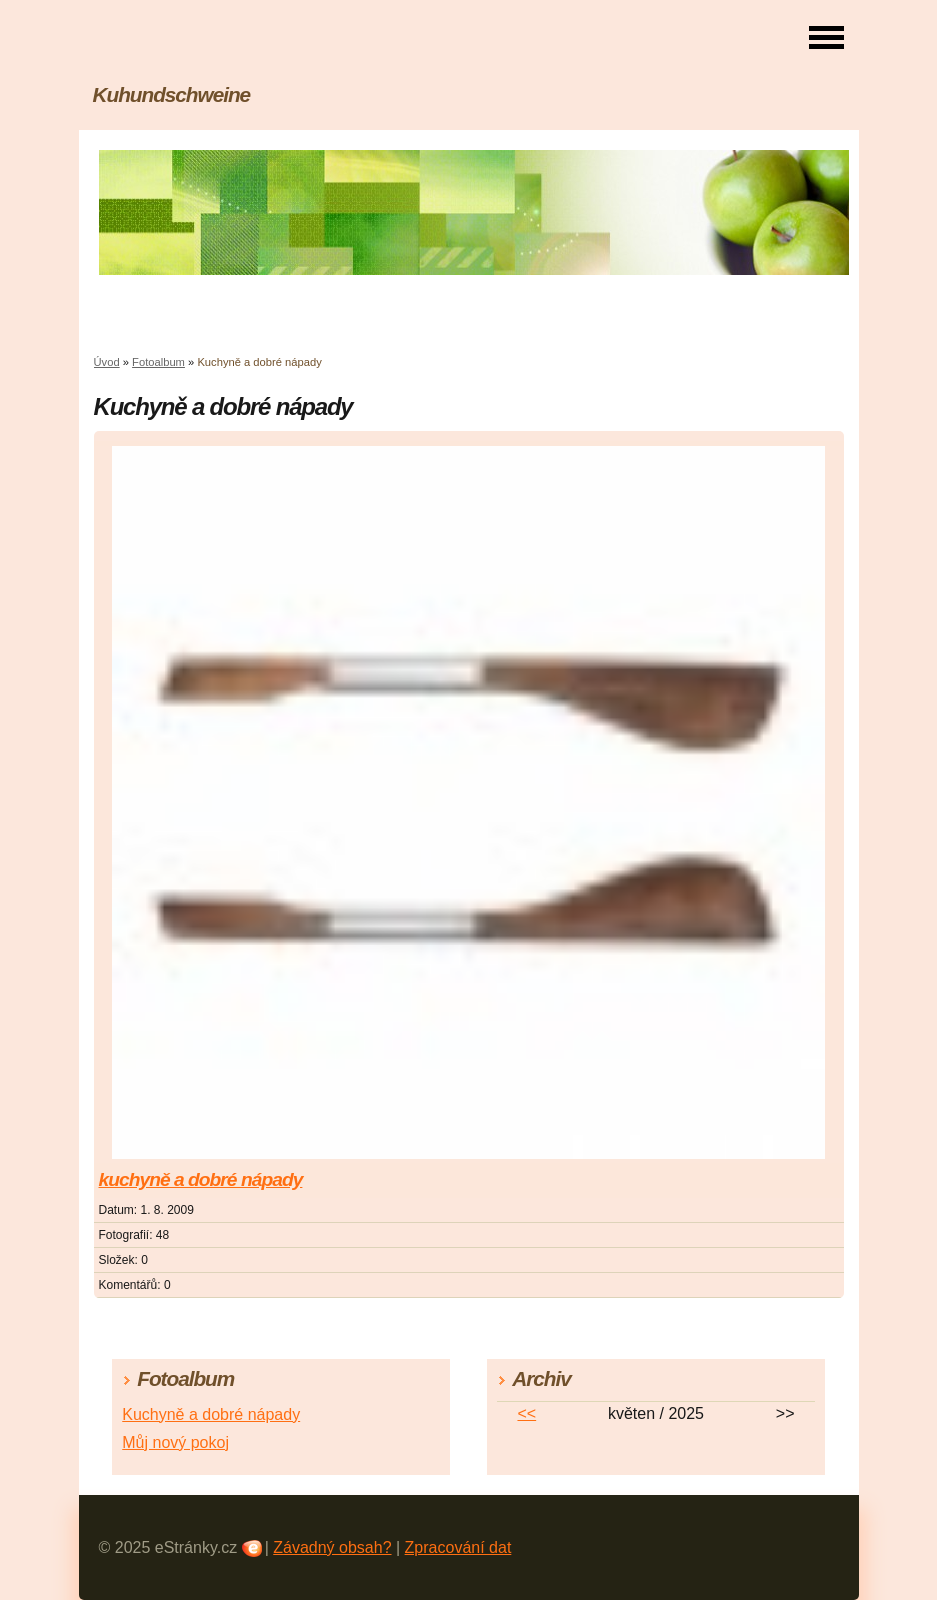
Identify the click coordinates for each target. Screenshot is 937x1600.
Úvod (107, 362)
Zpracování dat (458, 1547)
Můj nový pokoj (175, 1442)
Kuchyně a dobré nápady (211, 1414)
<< (526, 1413)
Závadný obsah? (332, 1547)
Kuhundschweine (172, 94)
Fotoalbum (158, 362)
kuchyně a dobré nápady (201, 1179)
